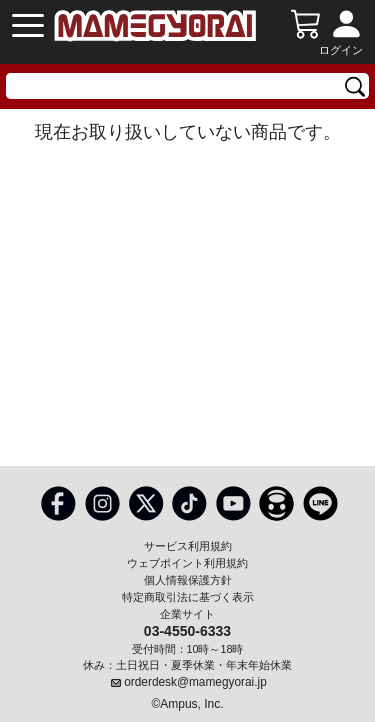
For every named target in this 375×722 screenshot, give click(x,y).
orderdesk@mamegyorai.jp (195, 682)
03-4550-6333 (187, 630)
